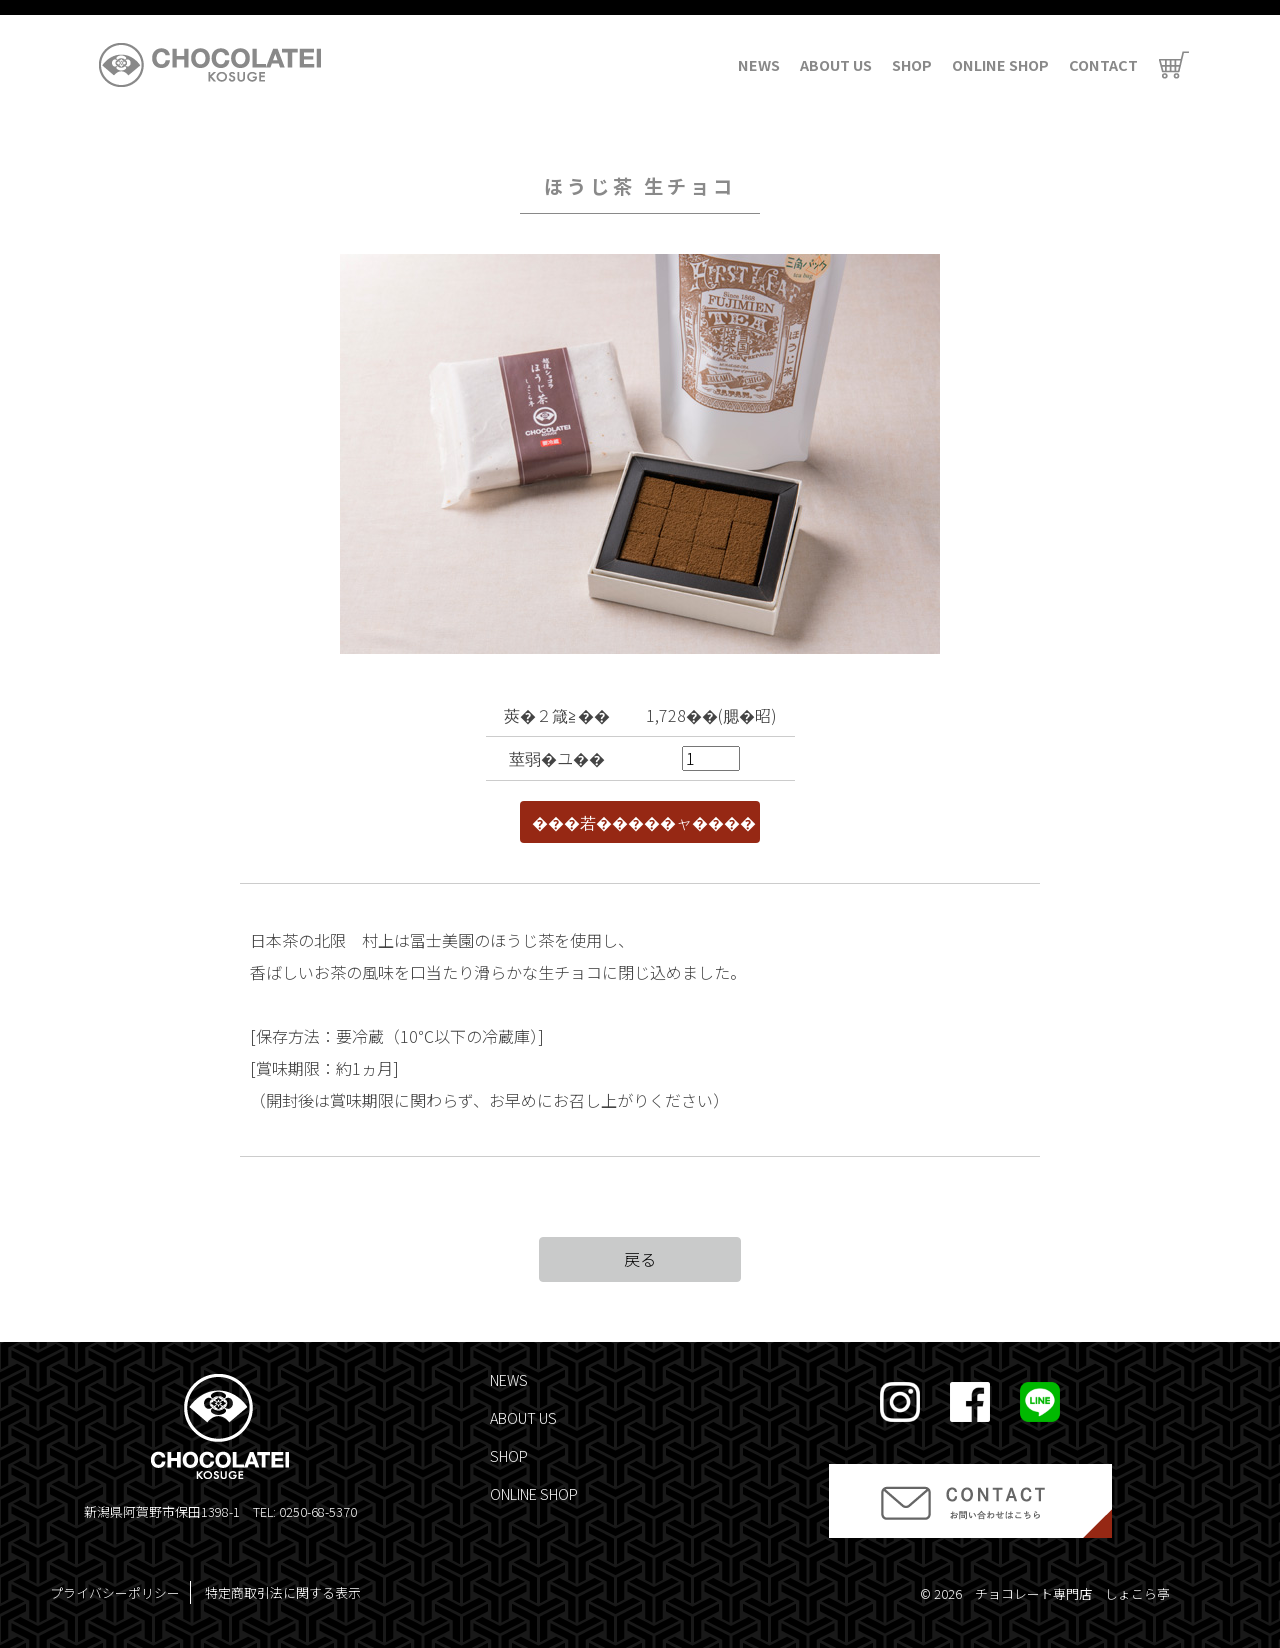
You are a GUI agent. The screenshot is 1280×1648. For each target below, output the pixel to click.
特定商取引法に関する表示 (283, 1592)
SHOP (912, 64)
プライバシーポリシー (115, 1592)
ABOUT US (836, 64)
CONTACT (1103, 64)
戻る (640, 1259)
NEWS (759, 64)
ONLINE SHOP (1000, 64)
